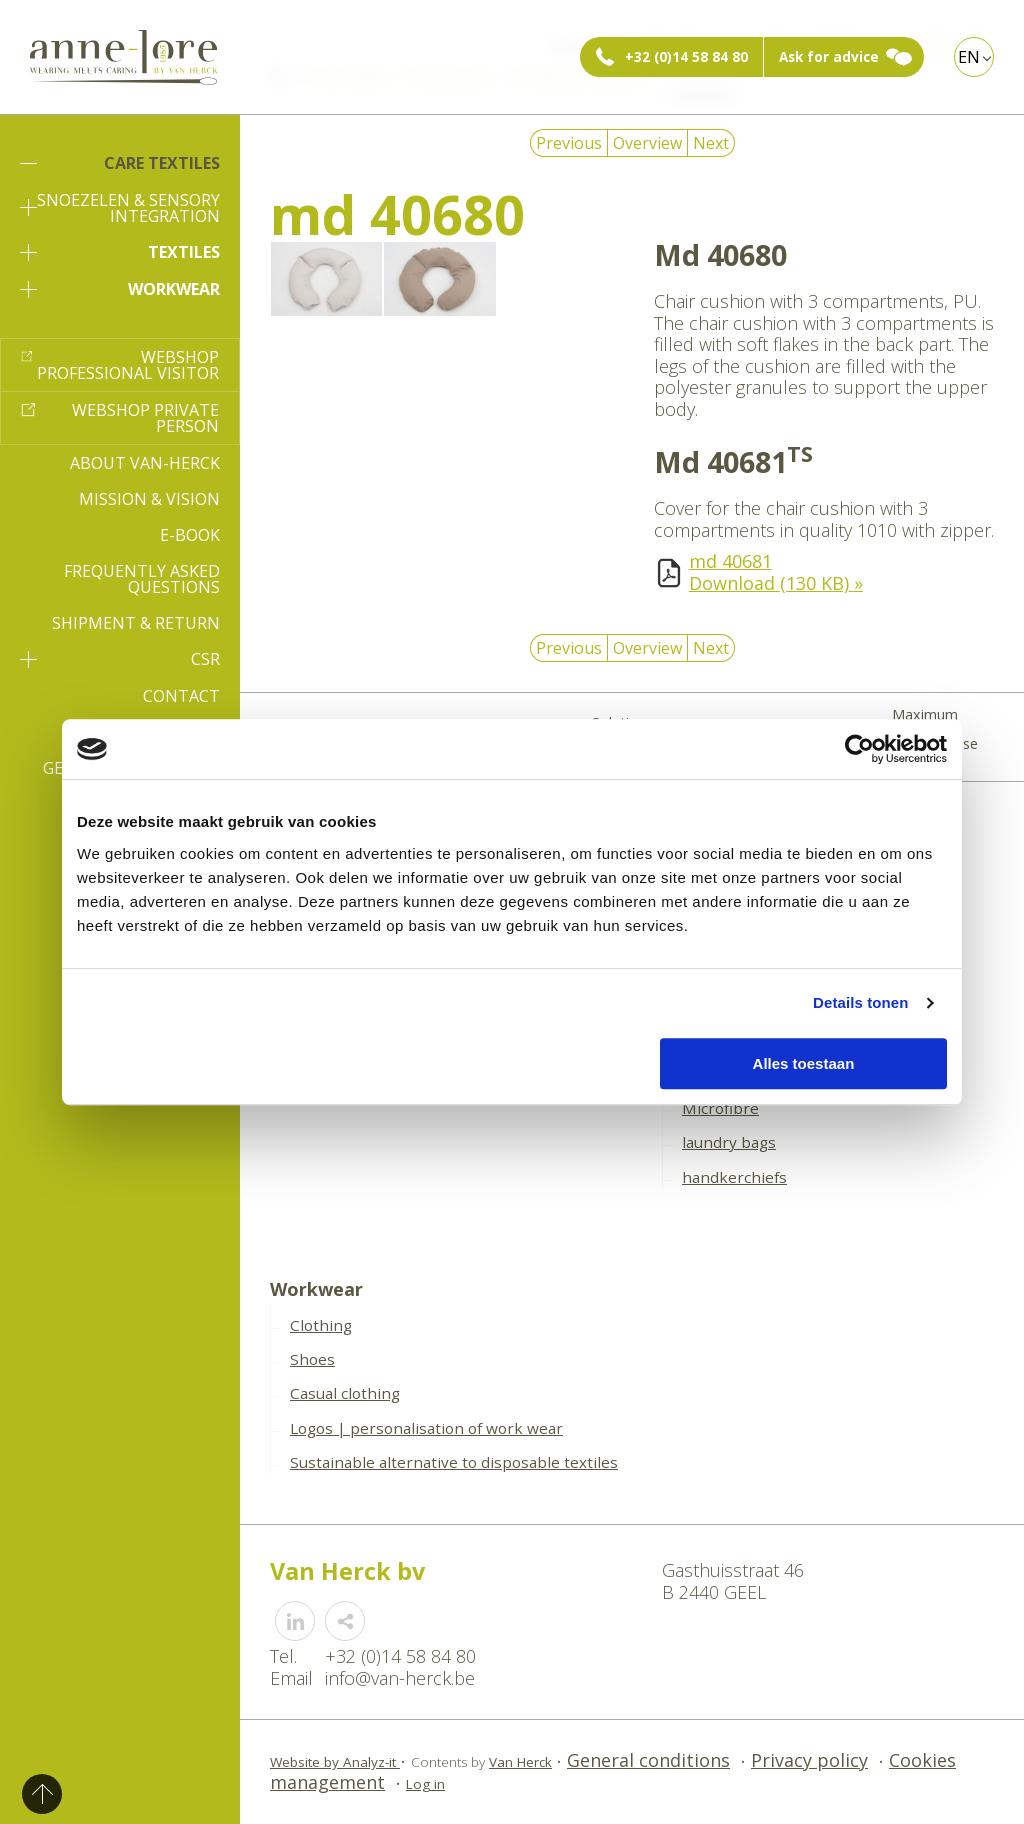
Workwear (120, 289)
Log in (425, 1784)
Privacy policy (809, 1760)
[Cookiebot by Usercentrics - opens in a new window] (859, 749)
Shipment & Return (136, 623)
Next (711, 143)
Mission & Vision (149, 499)
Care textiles (120, 163)
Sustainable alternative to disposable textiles (454, 1462)
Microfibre (720, 1108)
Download (776, 583)
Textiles (120, 252)
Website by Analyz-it (335, 1762)
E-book (190, 535)
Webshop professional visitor (128, 365)
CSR (120, 659)
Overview (647, 143)
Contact (181, 696)
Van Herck (520, 1762)
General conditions (648, 1760)
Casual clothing (345, 1393)
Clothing (321, 1325)
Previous (569, 143)
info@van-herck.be (400, 1678)
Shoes (312, 1359)
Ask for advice (829, 57)
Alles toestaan (804, 1063)
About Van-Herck (145, 463)
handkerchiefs (734, 1177)
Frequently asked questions (142, 579)
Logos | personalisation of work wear (426, 1428)
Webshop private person (145, 418)
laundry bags (729, 1142)
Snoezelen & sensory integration (120, 208)
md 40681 (730, 561)
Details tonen (860, 1002)
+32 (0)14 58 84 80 (686, 57)
